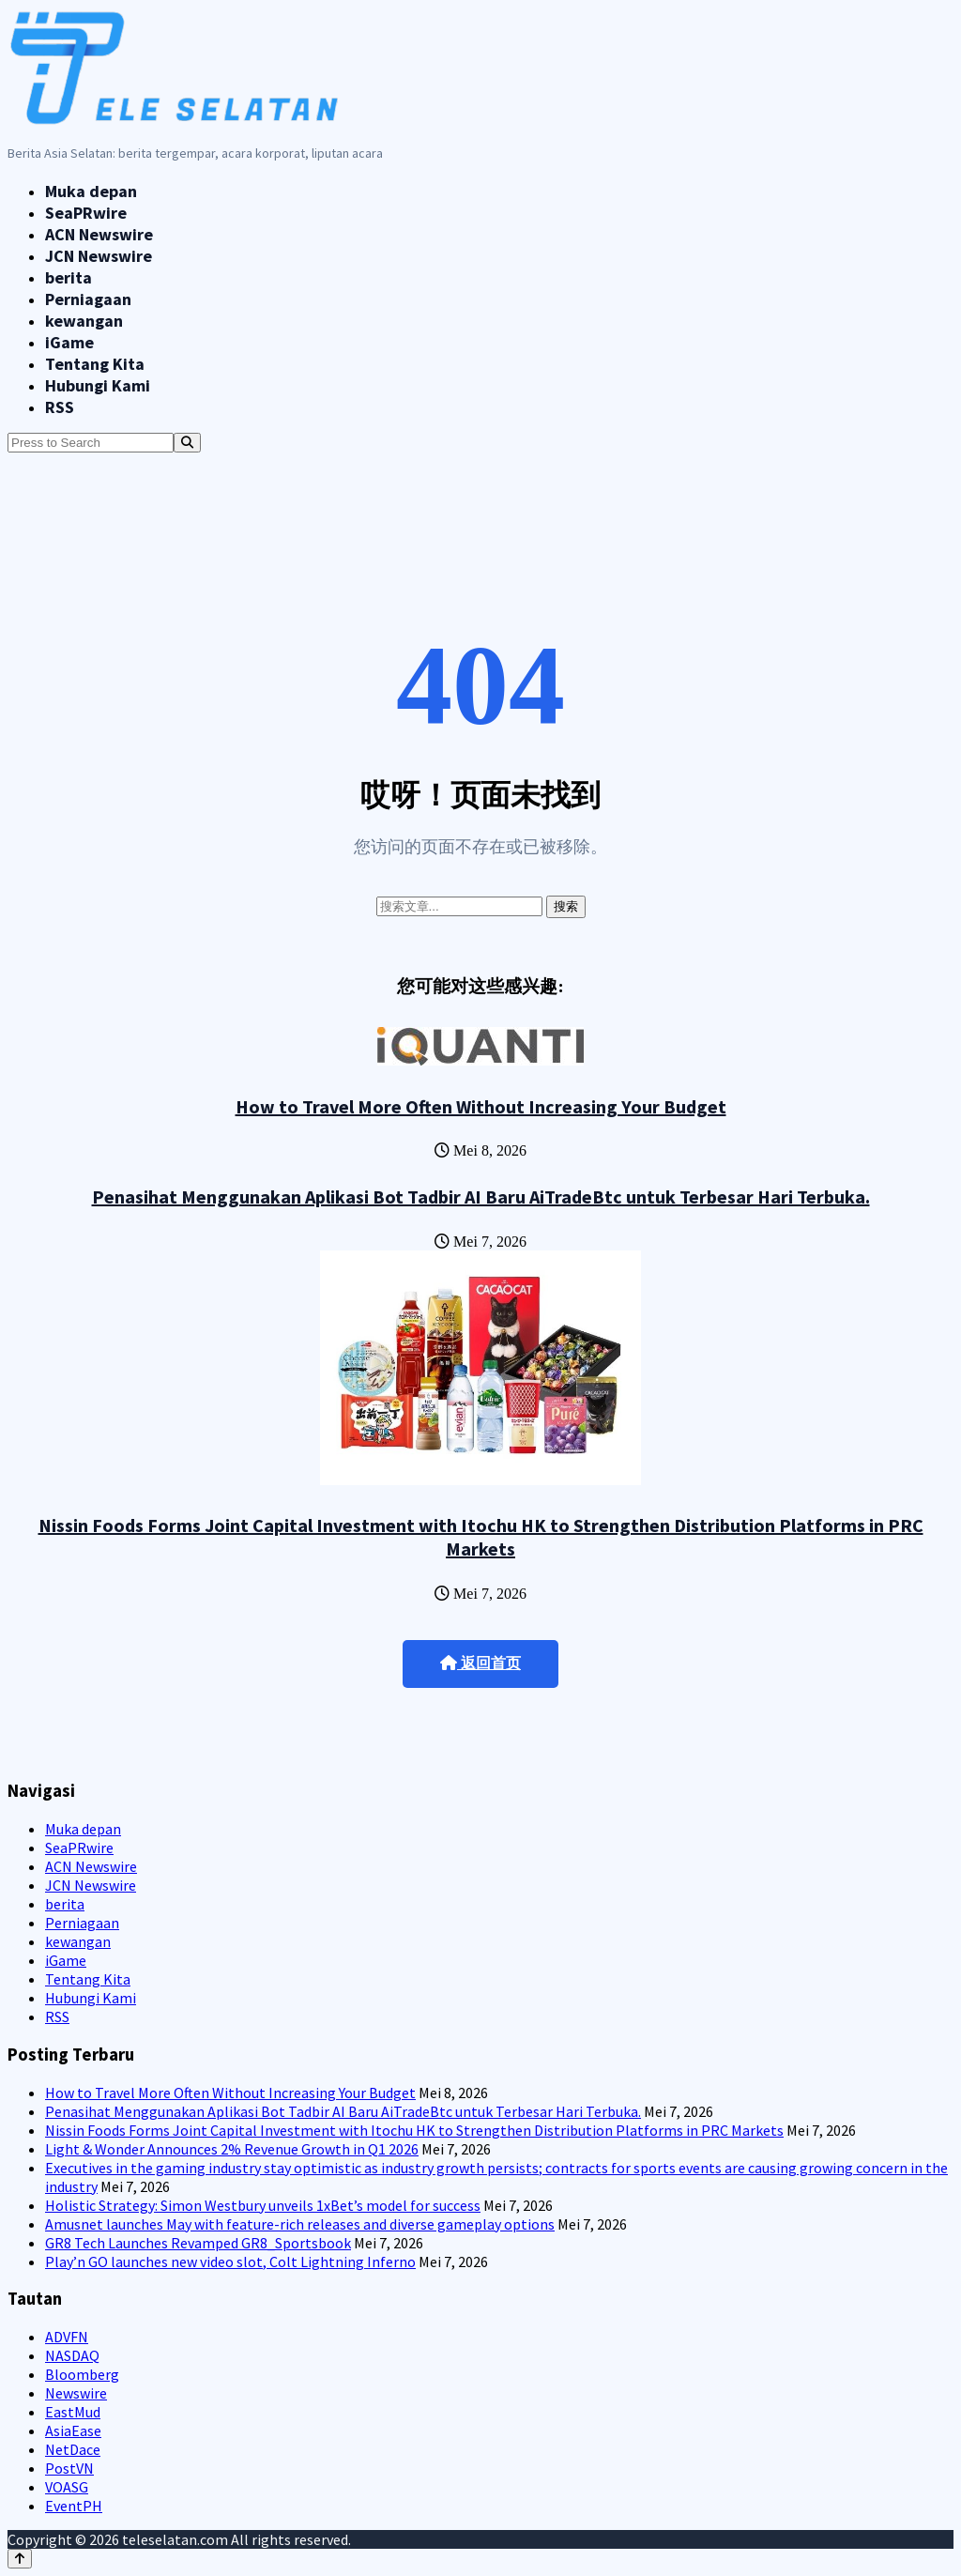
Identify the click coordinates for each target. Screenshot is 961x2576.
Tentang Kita (95, 364)
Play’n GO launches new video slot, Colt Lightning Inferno (230, 2261)
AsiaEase (73, 2430)
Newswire (76, 2393)
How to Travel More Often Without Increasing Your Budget (481, 1106)
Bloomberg (82, 2374)
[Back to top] (20, 2558)
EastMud (72, 2411)
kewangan (84, 320)
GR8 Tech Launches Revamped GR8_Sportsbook (198, 2242)
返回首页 (480, 1663)
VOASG (66, 2486)
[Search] (187, 442)
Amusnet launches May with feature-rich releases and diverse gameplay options (300, 2224)
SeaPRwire (86, 212)
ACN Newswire (99, 234)
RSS (59, 407)
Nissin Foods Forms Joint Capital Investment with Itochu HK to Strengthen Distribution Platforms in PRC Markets (480, 1536)
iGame (69, 342)
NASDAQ (72, 2355)
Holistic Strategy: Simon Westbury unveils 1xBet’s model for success (262, 2205)
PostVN (69, 2468)
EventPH (73, 2505)
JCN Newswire (98, 256)
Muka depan (91, 191)
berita (68, 277)
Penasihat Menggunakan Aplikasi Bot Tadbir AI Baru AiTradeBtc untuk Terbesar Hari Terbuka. (481, 1196)
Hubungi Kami (97, 385)
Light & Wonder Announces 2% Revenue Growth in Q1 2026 (232, 2148)
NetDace (72, 2449)
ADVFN (66, 2336)
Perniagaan (88, 299)
